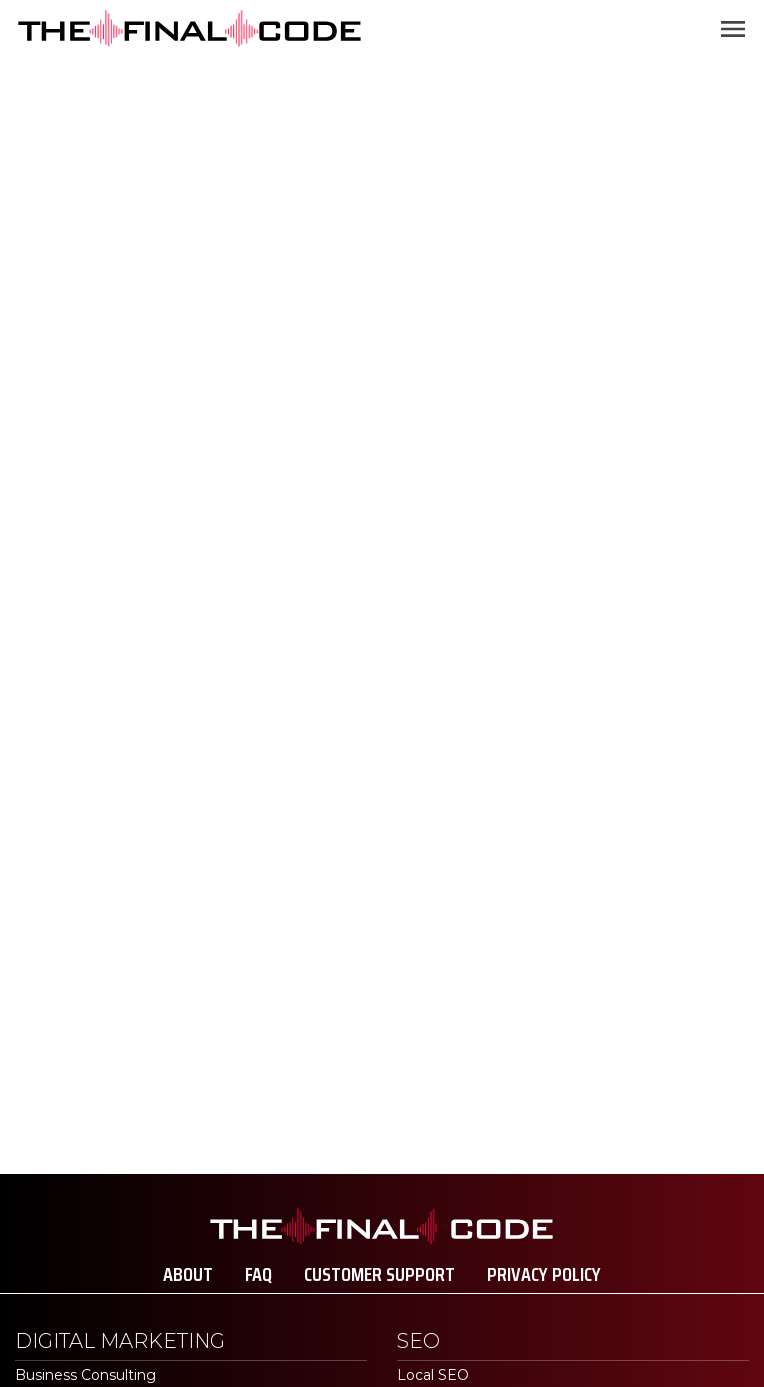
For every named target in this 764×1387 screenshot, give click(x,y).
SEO (418, 1341)
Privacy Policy (544, 1274)
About (188, 1274)
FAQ (258, 1274)
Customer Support (379, 1274)
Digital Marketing (120, 1341)
